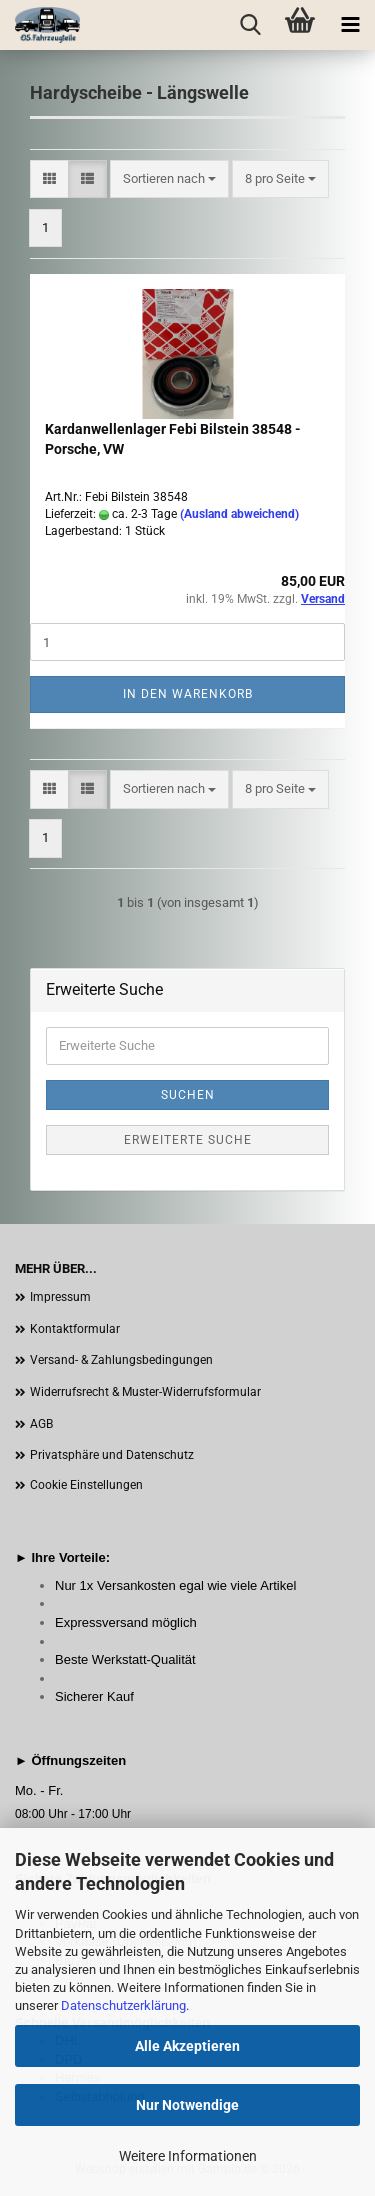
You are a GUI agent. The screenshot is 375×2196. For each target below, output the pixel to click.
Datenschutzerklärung (123, 2005)
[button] (49, 179)
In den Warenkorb (188, 694)
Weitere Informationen (188, 2156)
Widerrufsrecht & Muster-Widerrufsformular (145, 1392)
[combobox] (169, 179)
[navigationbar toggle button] (350, 25)
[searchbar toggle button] (250, 25)
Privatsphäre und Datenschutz (112, 1455)
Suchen (188, 1095)
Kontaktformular (75, 1329)
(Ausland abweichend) (239, 514)
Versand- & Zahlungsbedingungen (121, 1360)
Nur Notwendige (187, 2105)
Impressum (60, 1297)
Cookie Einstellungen (86, 1485)
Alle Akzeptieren (187, 2046)
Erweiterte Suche (188, 1140)
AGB (41, 1424)
